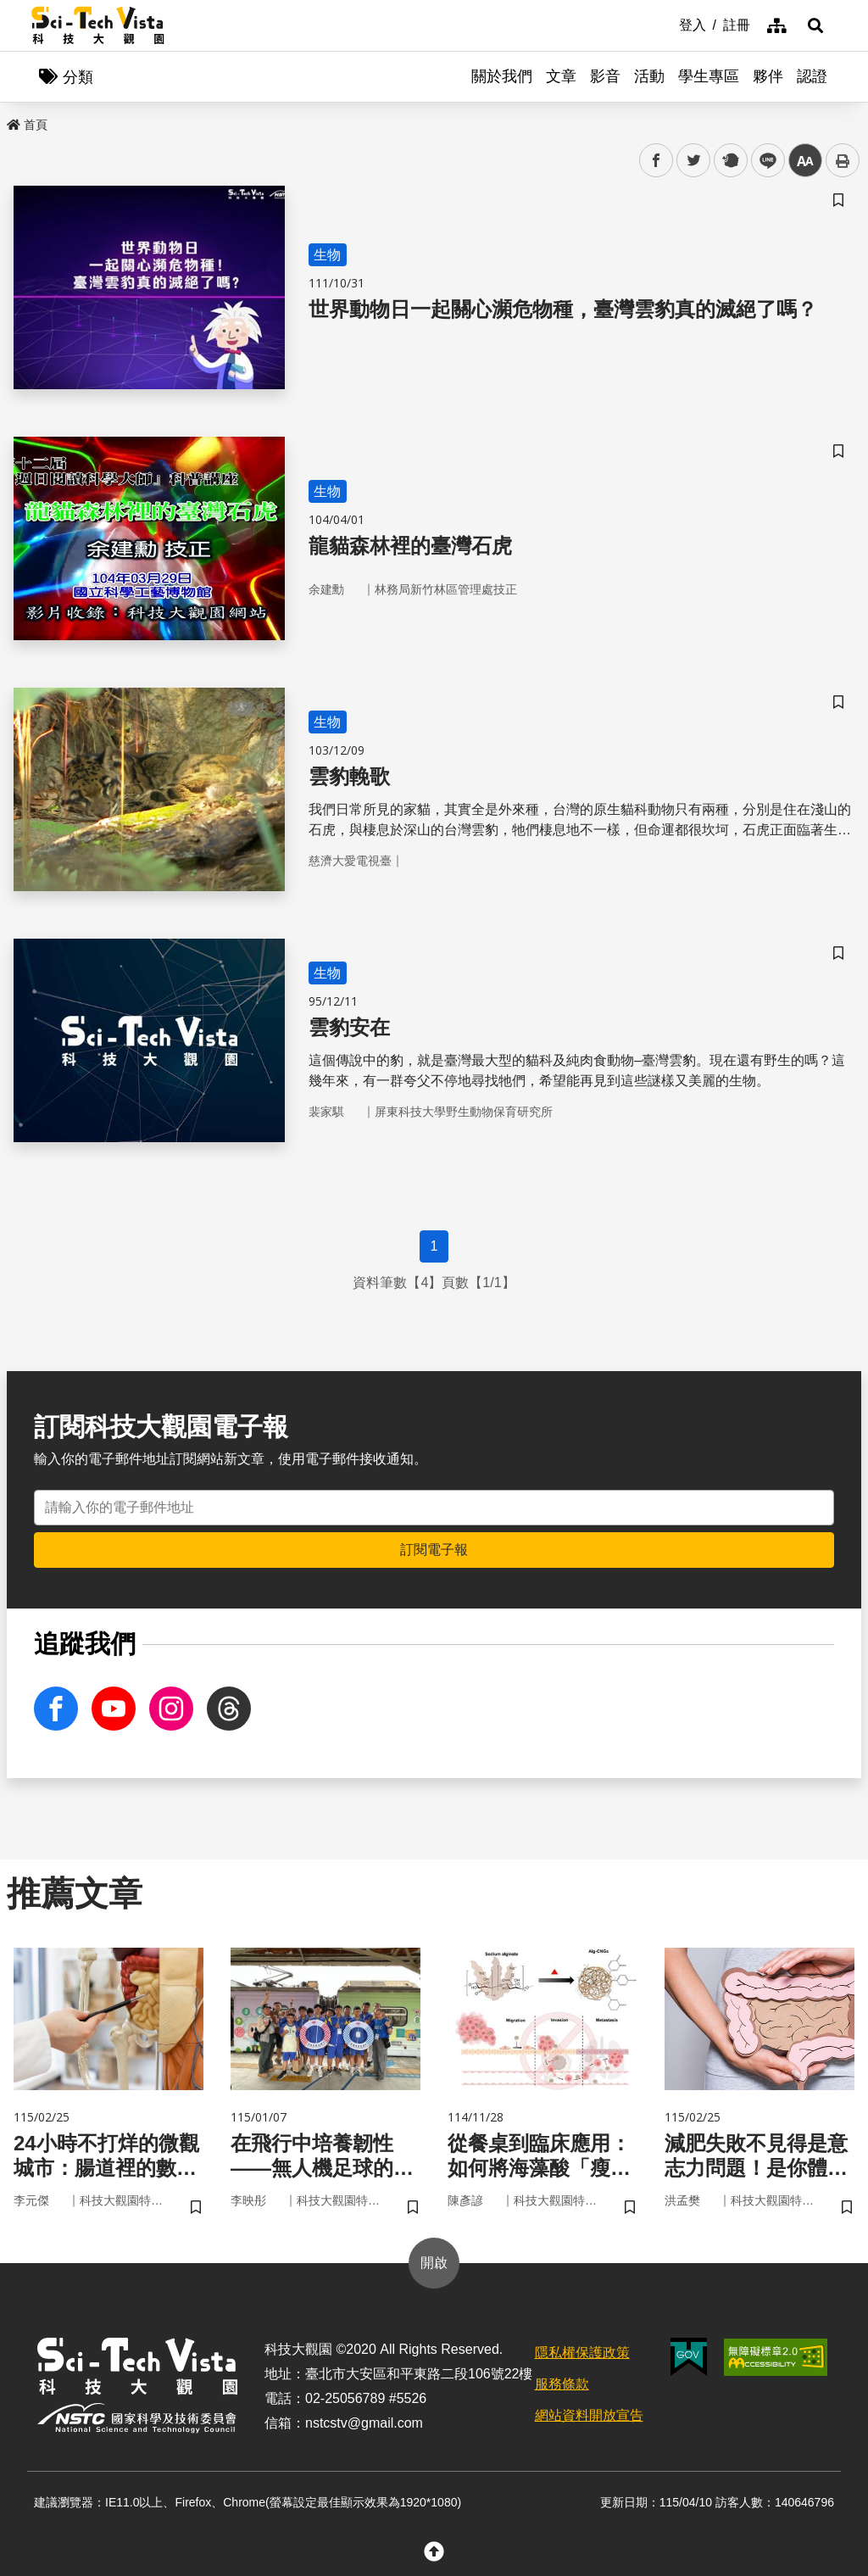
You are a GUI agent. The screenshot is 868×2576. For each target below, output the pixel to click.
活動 (649, 76)
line (762, 160)
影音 (605, 76)
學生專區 (708, 76)
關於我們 (501, 76)
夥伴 (768, 76)
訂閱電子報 (434, 1549)
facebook (656, 160)
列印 (843, 160)
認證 (812, 76)
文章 (561, 76)
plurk (729, 160)
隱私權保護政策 (582, 2352)
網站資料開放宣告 (589, 2415)
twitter (693, 160)
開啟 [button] (434, 2262)
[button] (815, 25)
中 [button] (805, 160)
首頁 (27, 124)
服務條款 (562, 2384)
